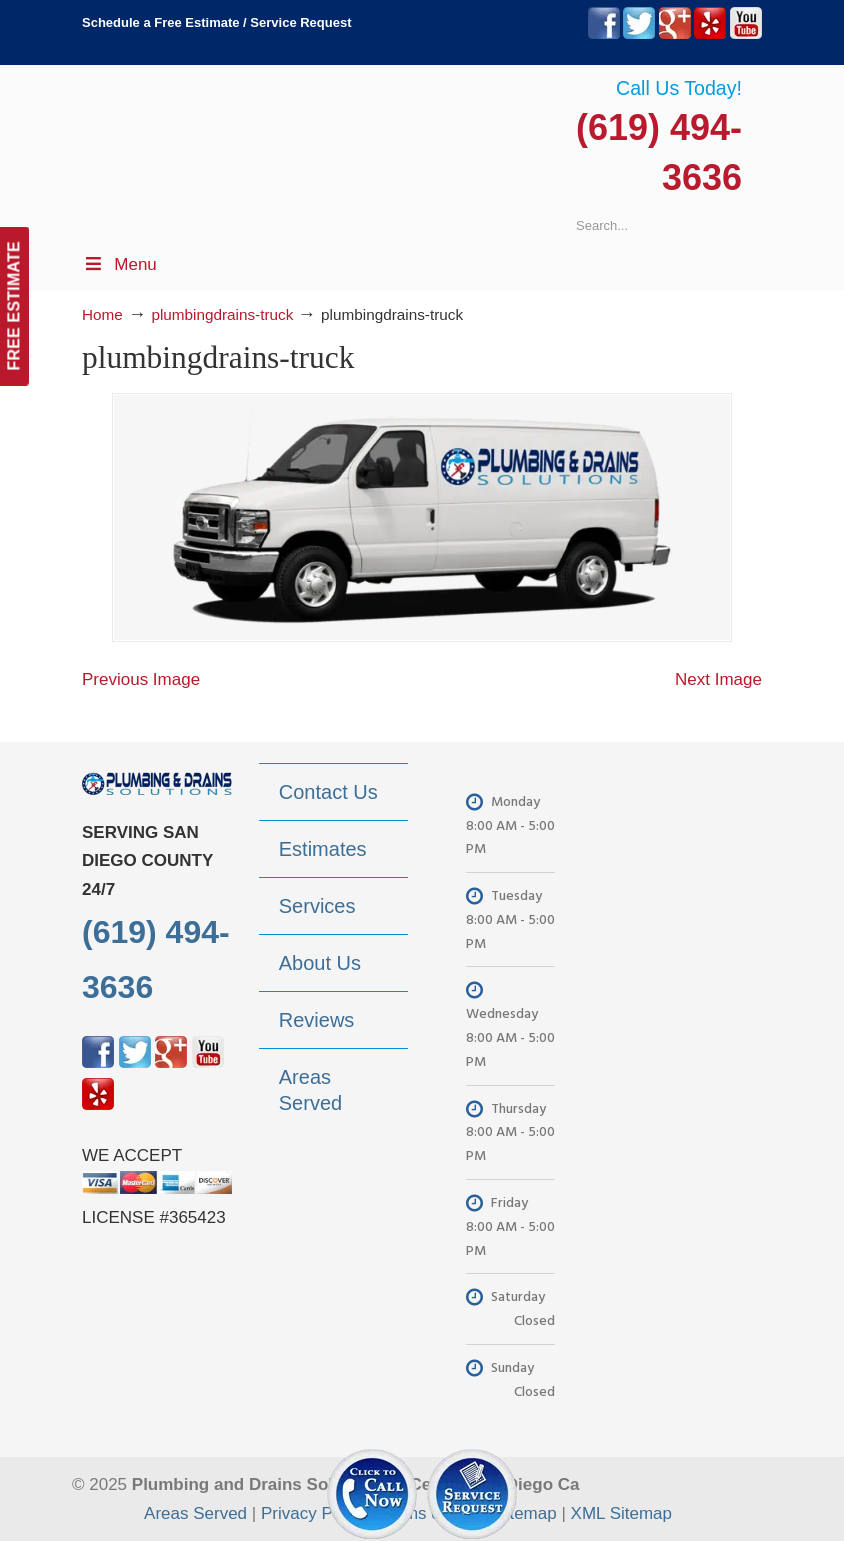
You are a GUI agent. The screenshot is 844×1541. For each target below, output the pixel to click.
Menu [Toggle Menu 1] (119, 264)
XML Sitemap (621, 1513)
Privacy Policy (314, 1513)
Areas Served (195, 1513)
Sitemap (525, 1513)
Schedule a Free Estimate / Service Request (217, 22)
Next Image (718, 679)
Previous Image (141, 679)
